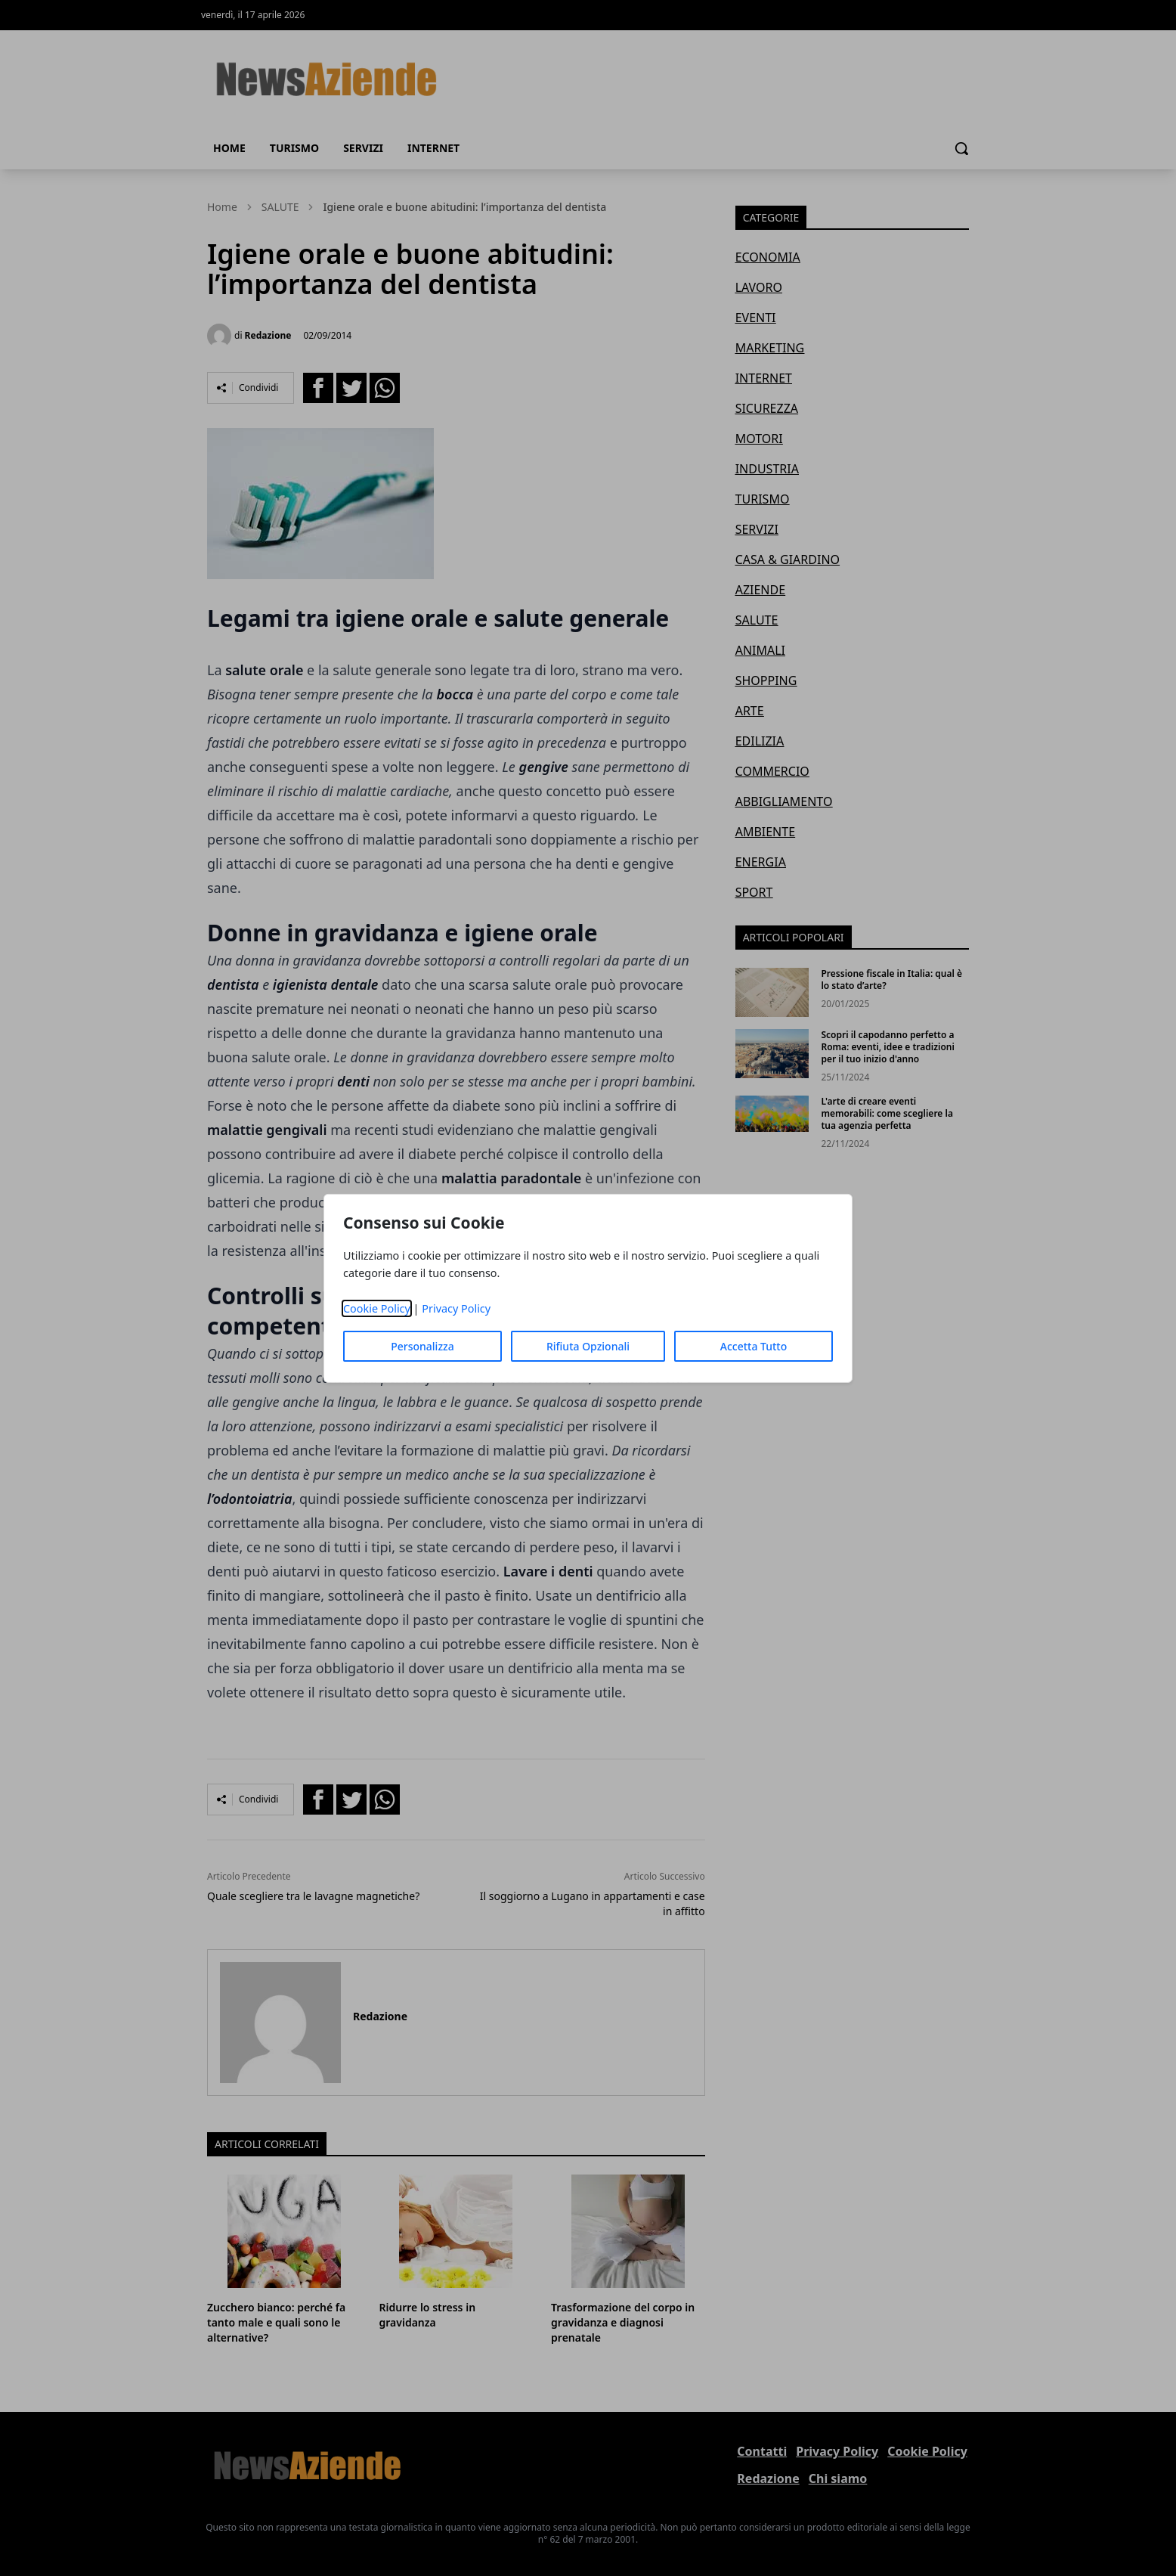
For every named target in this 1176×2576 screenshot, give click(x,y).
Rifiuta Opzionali (588, 1346)
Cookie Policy (376, 1308)
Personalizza (422, 1346)
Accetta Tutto (754, 1346)
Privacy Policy (456, 1308)
